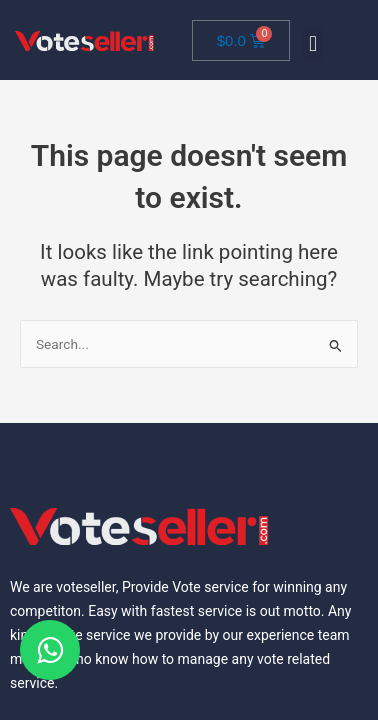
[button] (312, 44)
